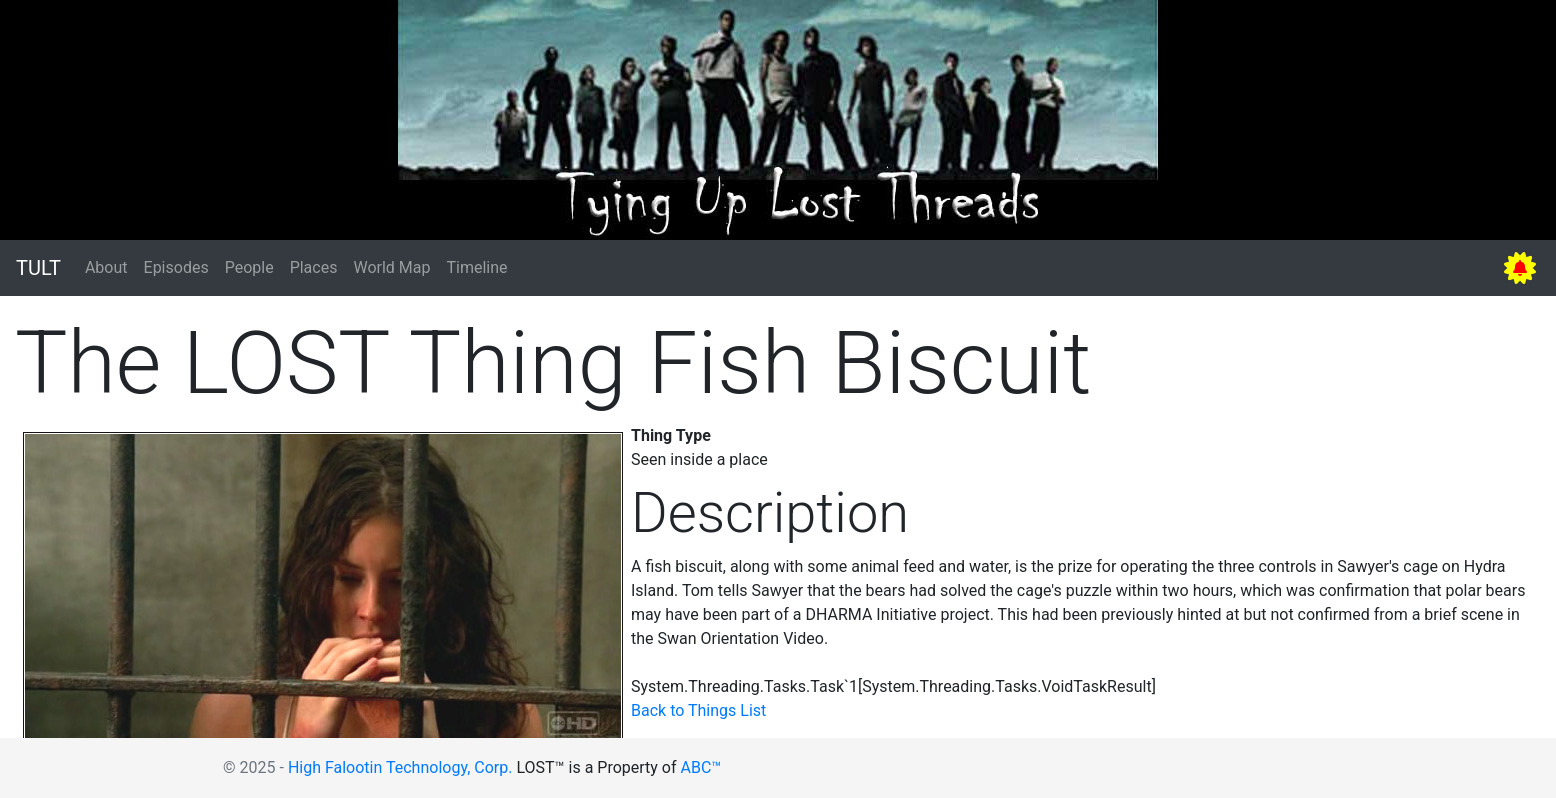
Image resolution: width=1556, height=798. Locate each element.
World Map (391, 267)
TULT (38, 268)
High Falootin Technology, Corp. (400, 767)
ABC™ (701, 767)
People (249, 267)
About (106, 267)
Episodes (176, 267)
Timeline (476, 267)
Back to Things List (698, 710)
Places (314, 267)
